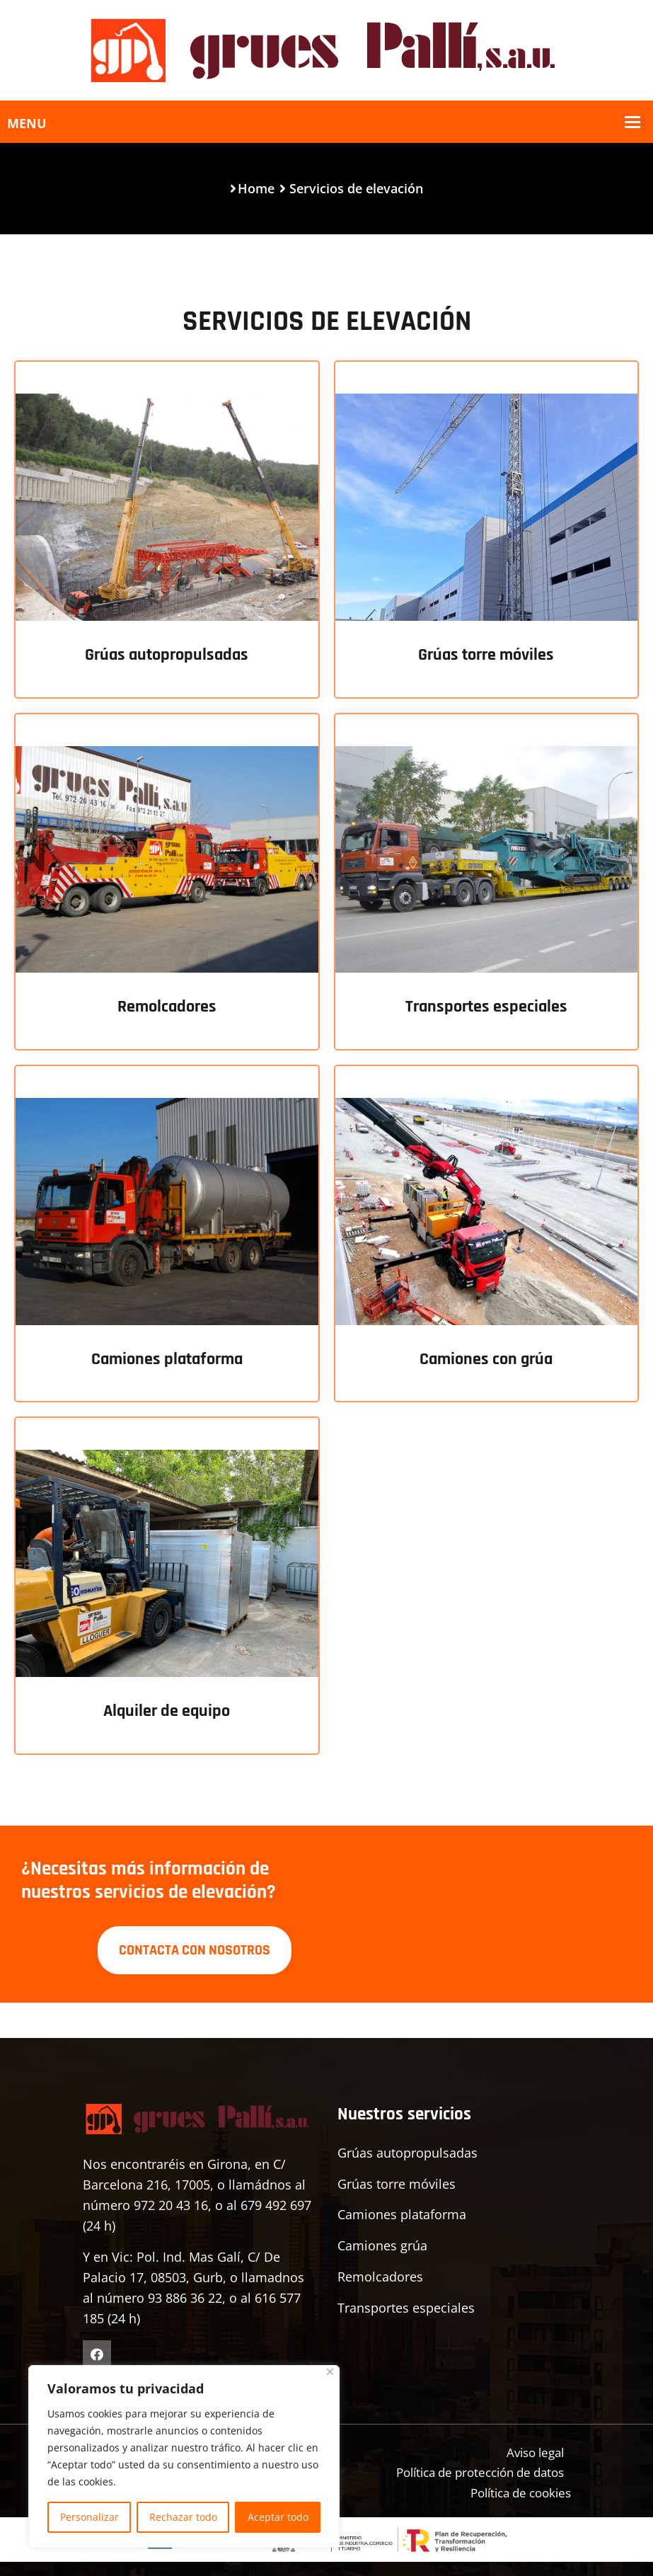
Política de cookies (515, 2490)
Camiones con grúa (486, 1359)
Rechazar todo (183, 2517)
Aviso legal (532, 2449)
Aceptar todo (278, 2517)
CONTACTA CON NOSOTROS (194, 1947)
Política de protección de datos (471, 2469)
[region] (184, 2456)
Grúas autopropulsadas (166, 654)
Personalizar (89, 2517)
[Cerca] (330, 2372)
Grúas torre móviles (486, 654)
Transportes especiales (486, 1006)
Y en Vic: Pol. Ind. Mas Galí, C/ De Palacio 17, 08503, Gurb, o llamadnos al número (193, 2275)
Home (256, 188)
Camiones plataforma (167, 1359)
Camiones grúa (382, 2243)
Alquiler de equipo (166, 1711)
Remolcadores (166, 1006)
